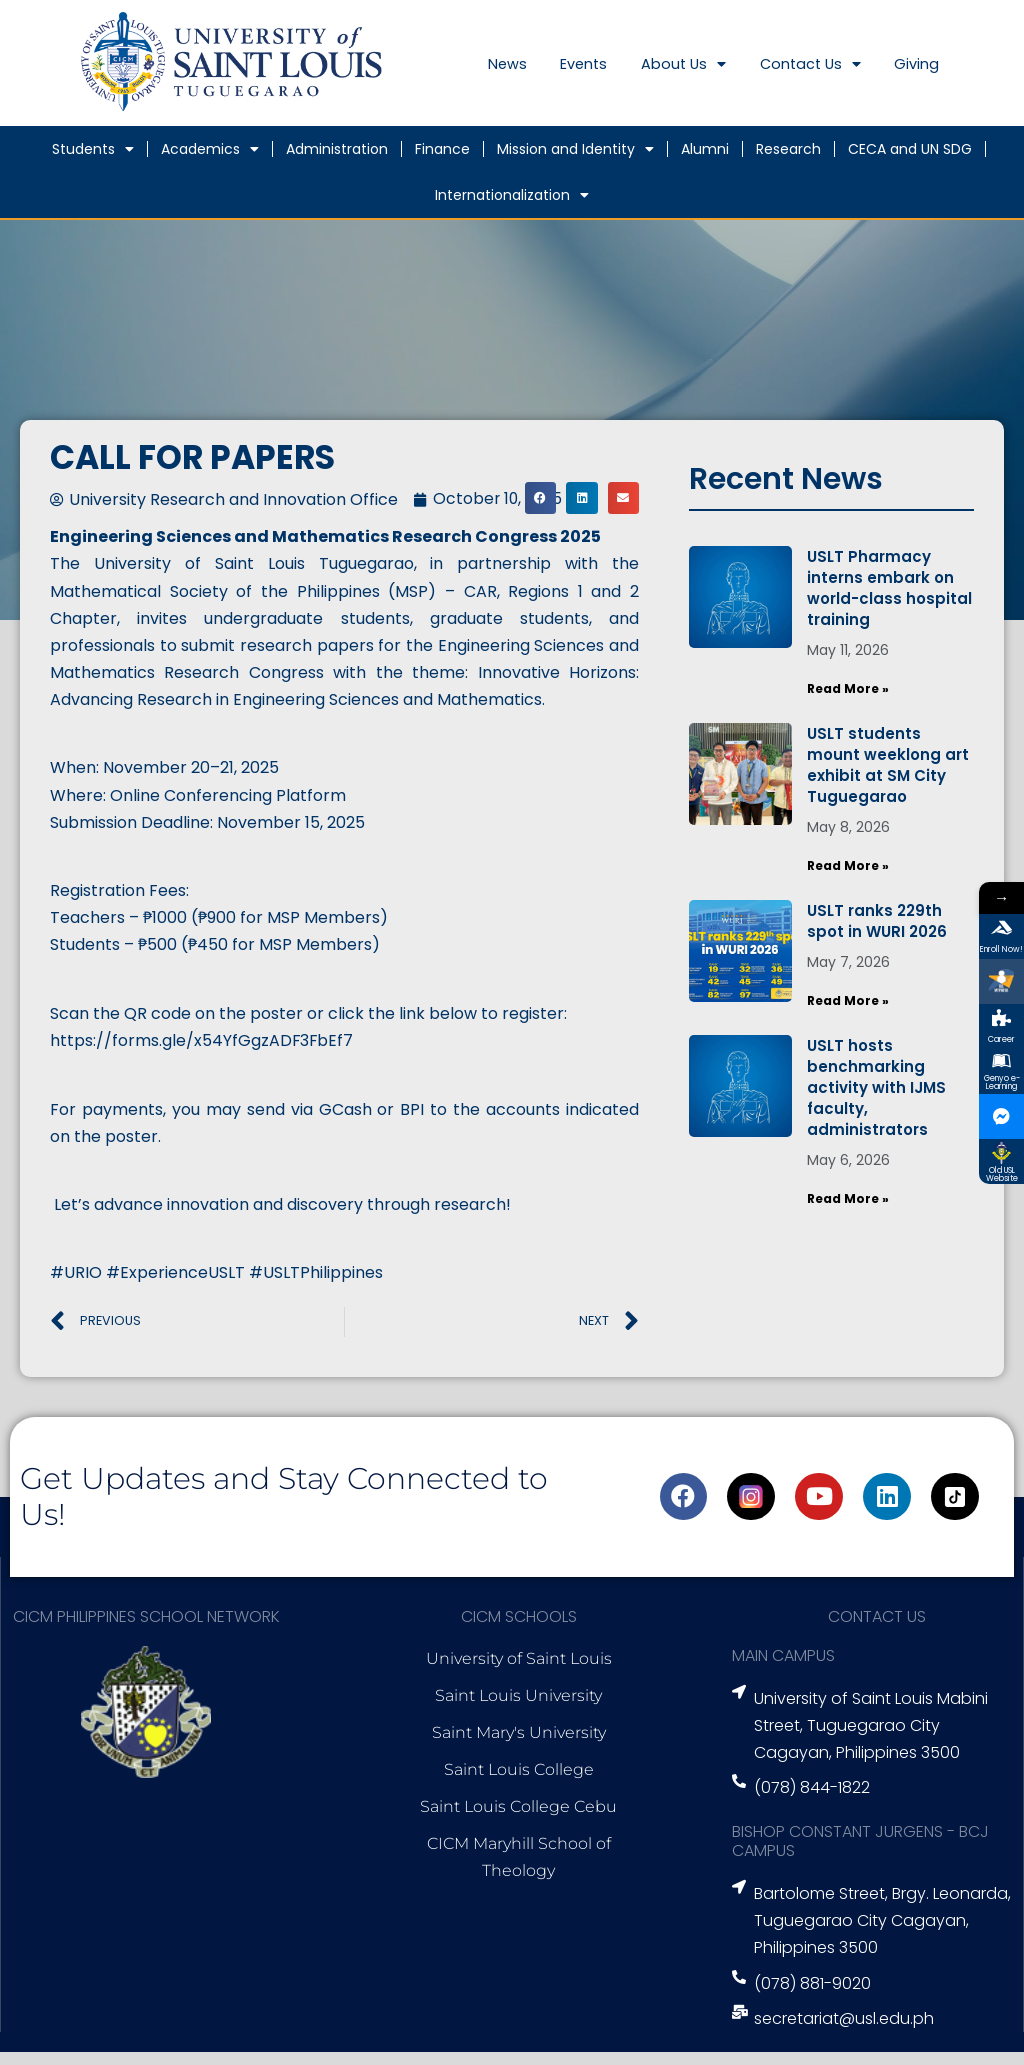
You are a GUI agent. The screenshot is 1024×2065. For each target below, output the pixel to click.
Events (599, 72)
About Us (711, 73)
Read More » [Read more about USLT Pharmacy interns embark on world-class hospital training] (848, 702)
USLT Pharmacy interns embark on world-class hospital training (889, 602)
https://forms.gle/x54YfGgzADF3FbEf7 (202, 1054)
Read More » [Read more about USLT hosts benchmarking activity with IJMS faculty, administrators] (848, 1210)
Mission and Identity (575, 163)
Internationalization (512, 209)
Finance (442, 163)
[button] (541, 512)
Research (788, 163)
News (512, 72)
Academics (210, 163)
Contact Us (851, 73)
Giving (970, 72)
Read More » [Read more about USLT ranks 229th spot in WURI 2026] (848, 1012)
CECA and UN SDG (910, 163)
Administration (337, 163)
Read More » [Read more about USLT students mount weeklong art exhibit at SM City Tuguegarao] (848, 878)
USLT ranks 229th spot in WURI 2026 (877, 933)
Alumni (705, 163)
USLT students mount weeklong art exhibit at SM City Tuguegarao (888, 778)
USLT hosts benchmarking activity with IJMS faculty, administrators (876, 1099)
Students (93, 163)
